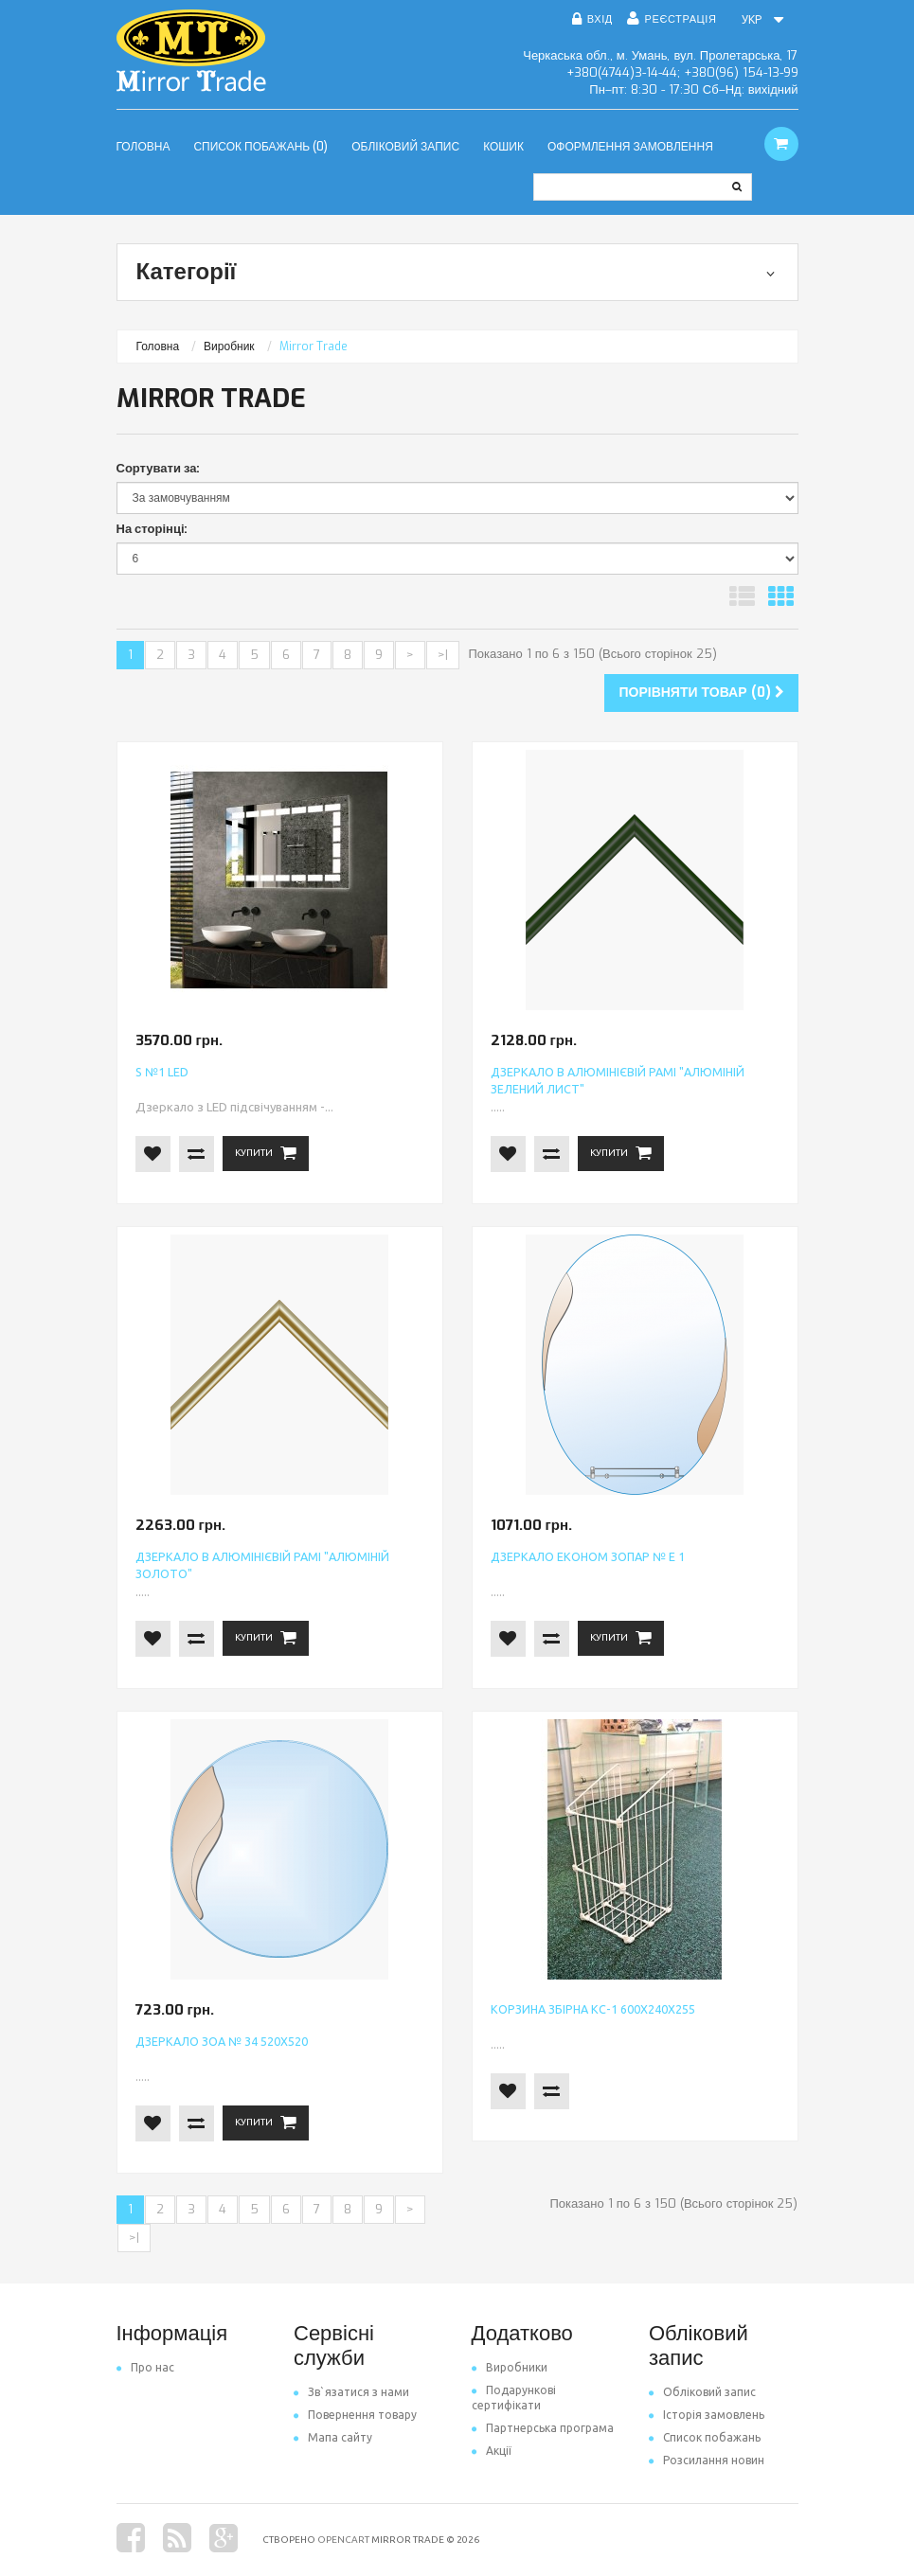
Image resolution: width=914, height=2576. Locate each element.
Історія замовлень (706, 2414)
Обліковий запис (702, 2392)
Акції (491, 2450)
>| (443, 655)
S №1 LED (156, 1073)
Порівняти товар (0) (700, 693)
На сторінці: (152, 529)
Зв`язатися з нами (351, 2392)
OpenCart (343, 2539)
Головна (158, 346)
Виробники (509, 2367)
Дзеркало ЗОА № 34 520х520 (206, 2042)
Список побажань (705, 2437)
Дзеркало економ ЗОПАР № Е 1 (570, 1558)
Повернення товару (355, 2414)
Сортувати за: (158, 468)
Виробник (229, 346)
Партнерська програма (543, 2428)
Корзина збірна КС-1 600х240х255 (575, 2010)
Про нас (145, 2367)
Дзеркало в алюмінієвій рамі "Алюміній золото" (266, 1558)
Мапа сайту (333, 2437)
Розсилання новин (706, 2460)
